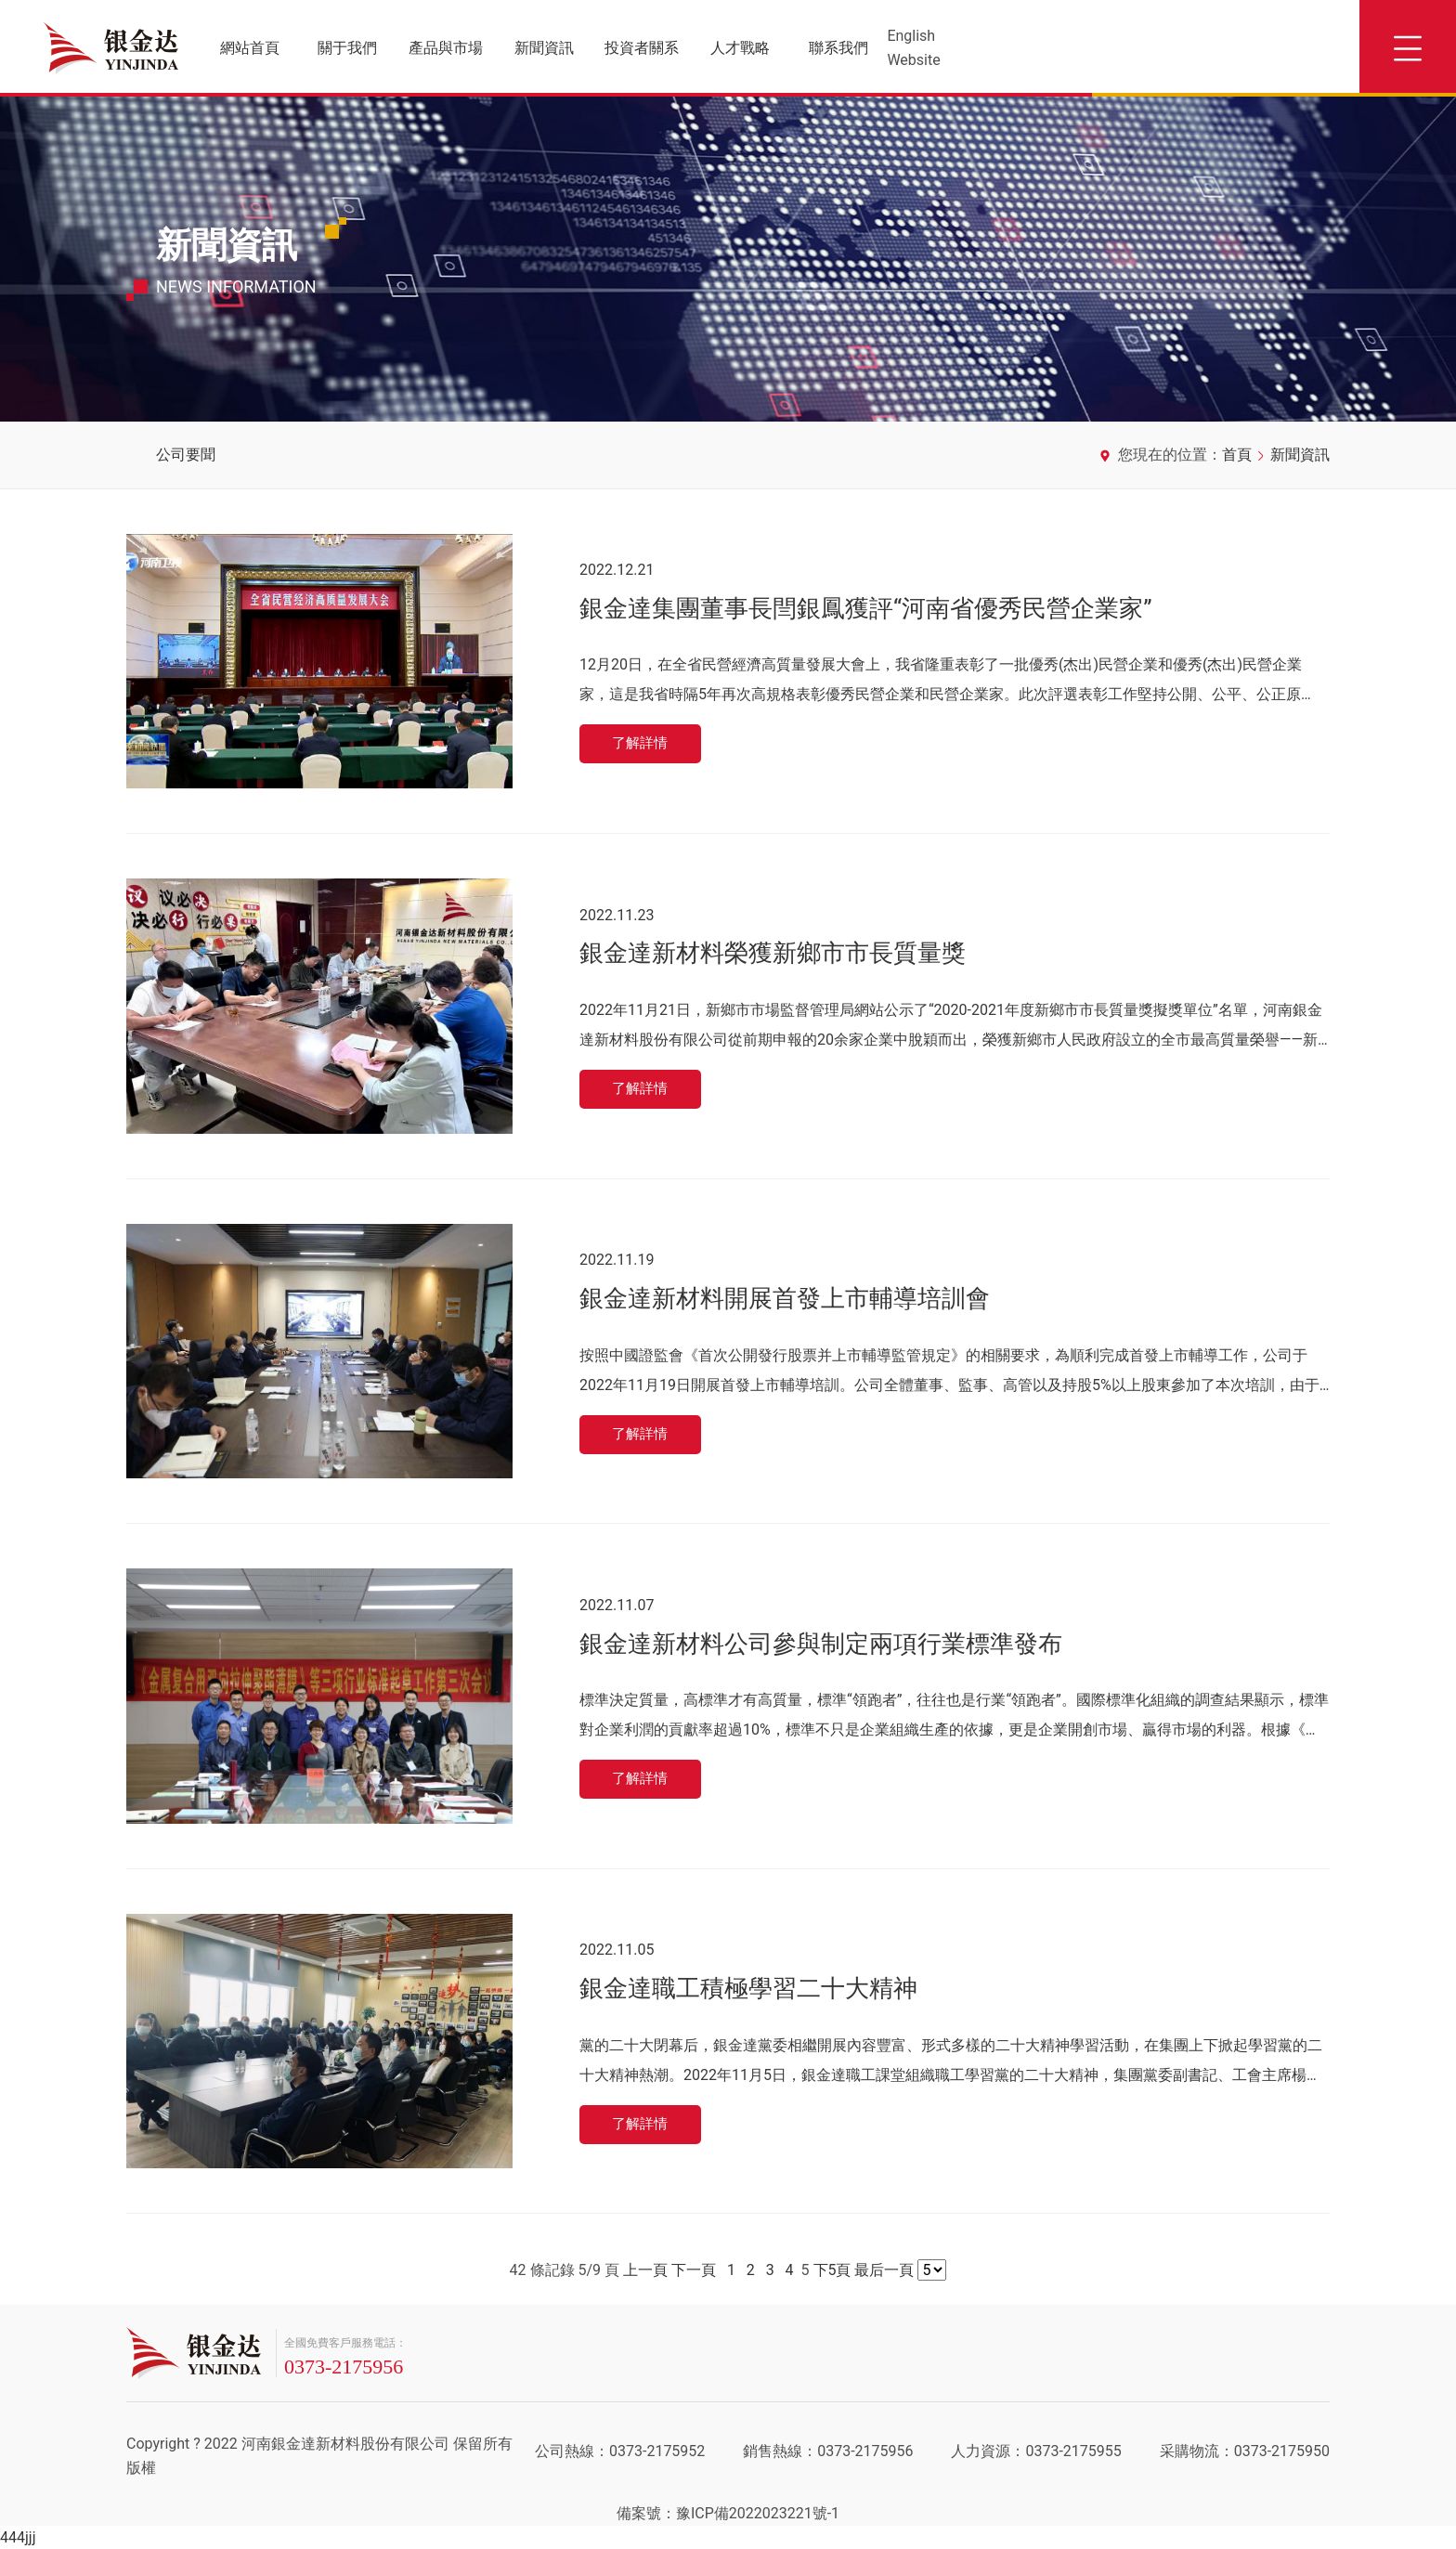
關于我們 (347, 48)
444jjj (17, 2537)
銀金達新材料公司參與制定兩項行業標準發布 (820, 1642)
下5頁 (832, 2270)
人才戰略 (740, 48)
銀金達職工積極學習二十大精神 (748, 1987)
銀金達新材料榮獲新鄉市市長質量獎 (772, 952)
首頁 (1237, 454)
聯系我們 (838, 48)
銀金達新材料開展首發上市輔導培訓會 (784, 1296)
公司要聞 (185, 454)
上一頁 (645, 2270)
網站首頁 (250, 48)
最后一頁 (884, 2270)
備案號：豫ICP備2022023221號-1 (728, 2513)
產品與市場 (446, 48)
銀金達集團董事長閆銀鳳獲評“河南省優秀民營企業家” (865, 606)
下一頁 (693, 2270)
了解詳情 (642, 744)
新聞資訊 (544, 48)
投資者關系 (641, 48)
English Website (913, 48)
